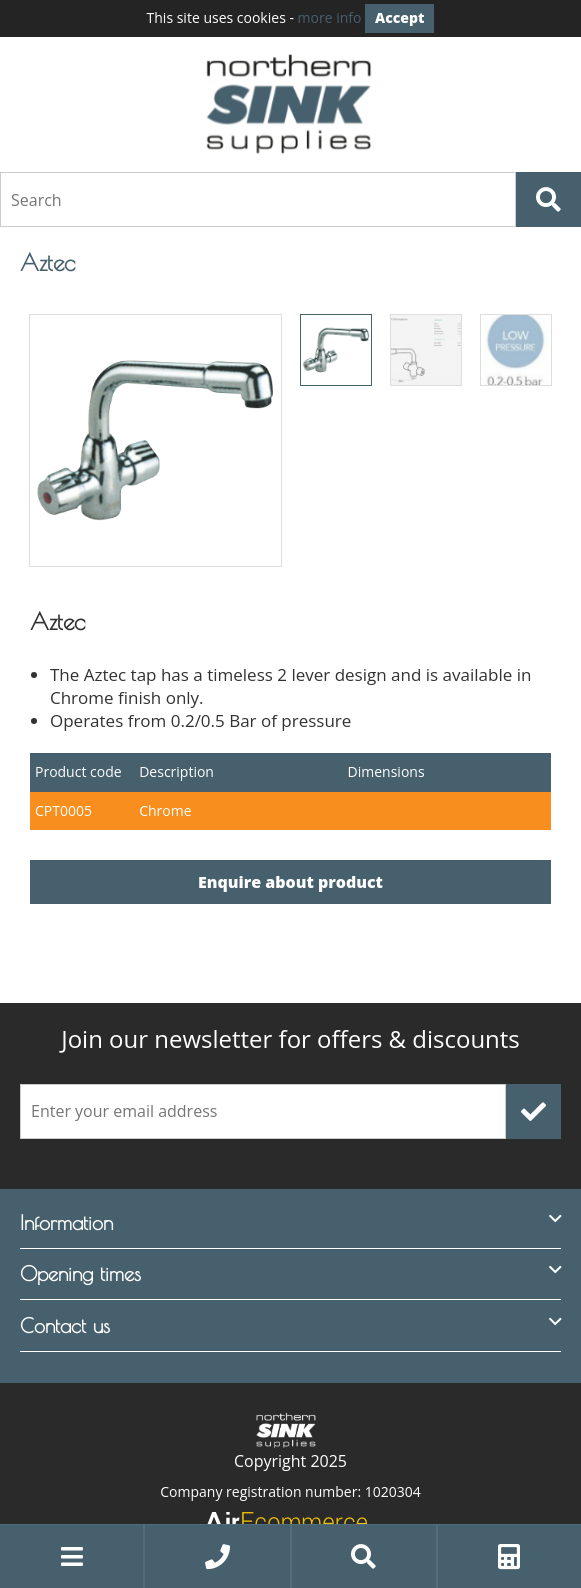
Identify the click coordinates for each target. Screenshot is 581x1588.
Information (66, 1222)
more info (330, 17)
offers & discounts (290, 1039)
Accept (399, 17)
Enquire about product (290, 882)
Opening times (80, 1273)
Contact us (65, 1325)
